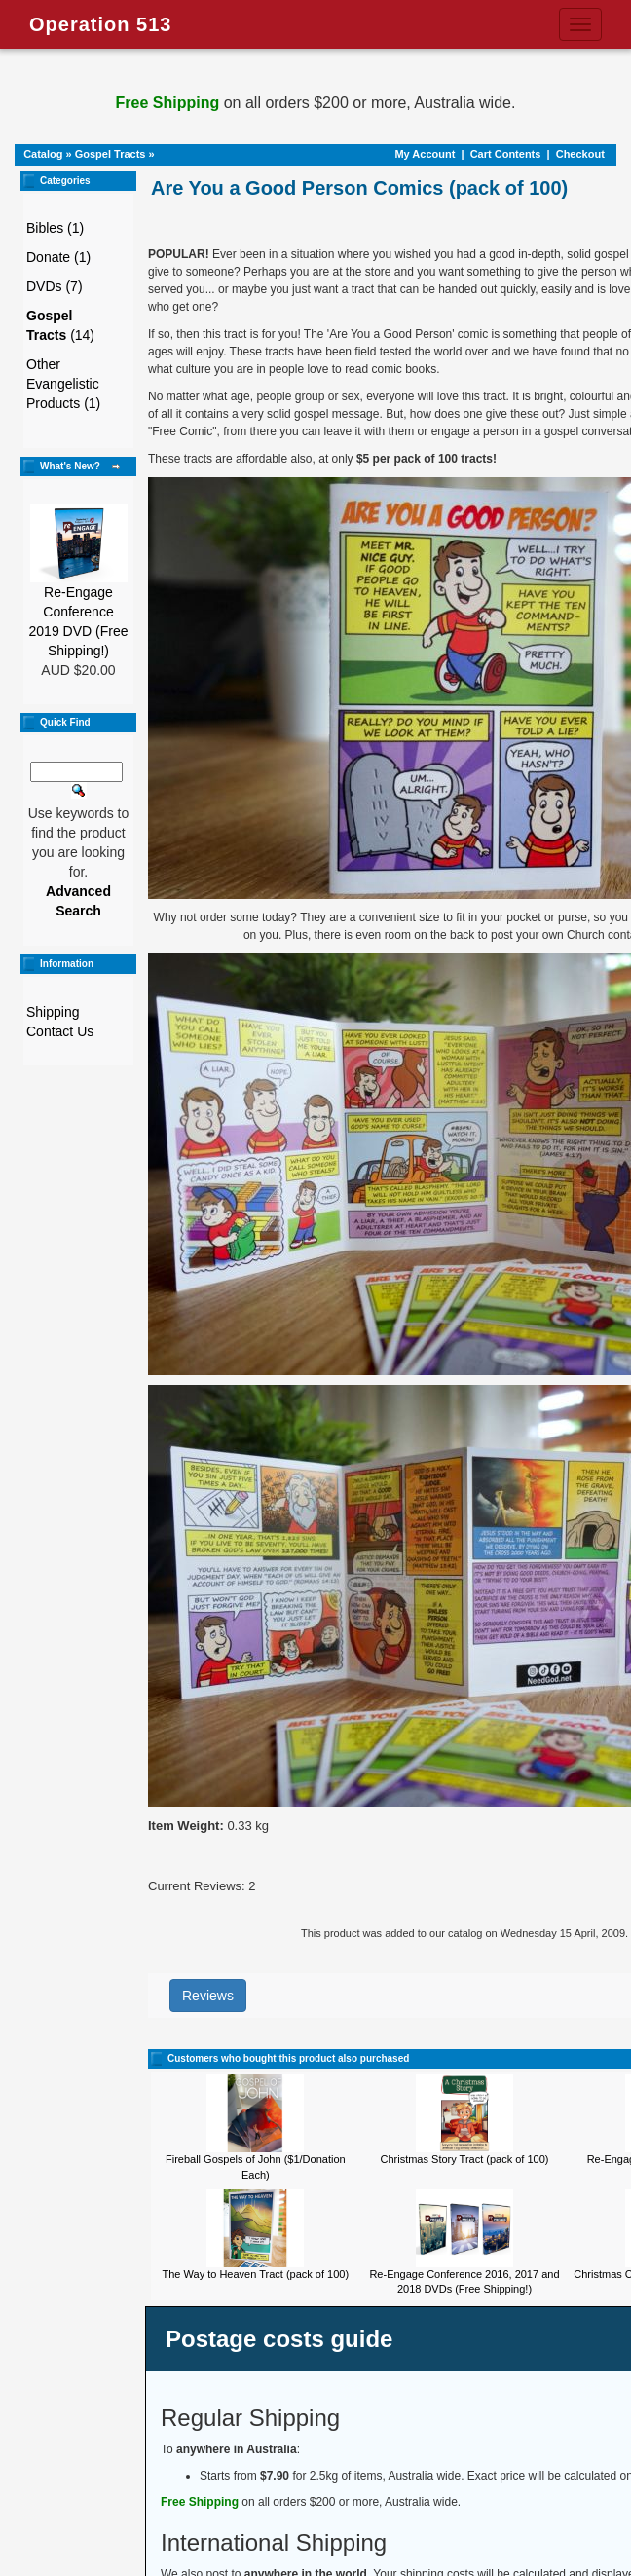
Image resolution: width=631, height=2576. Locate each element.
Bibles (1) (55, 228)
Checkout (580, 154)
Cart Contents (505, 154)
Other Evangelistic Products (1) (63, 383)
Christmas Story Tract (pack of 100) (464, 2159)
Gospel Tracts (110, 154)
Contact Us (59, 1031)
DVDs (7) (54, 286)
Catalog (42, 154)
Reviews (208, 1995)
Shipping (53, 1012)
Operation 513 (100, 24)
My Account (424, 154)
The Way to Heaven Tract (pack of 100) (256, 2274)
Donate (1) (58, 257)
